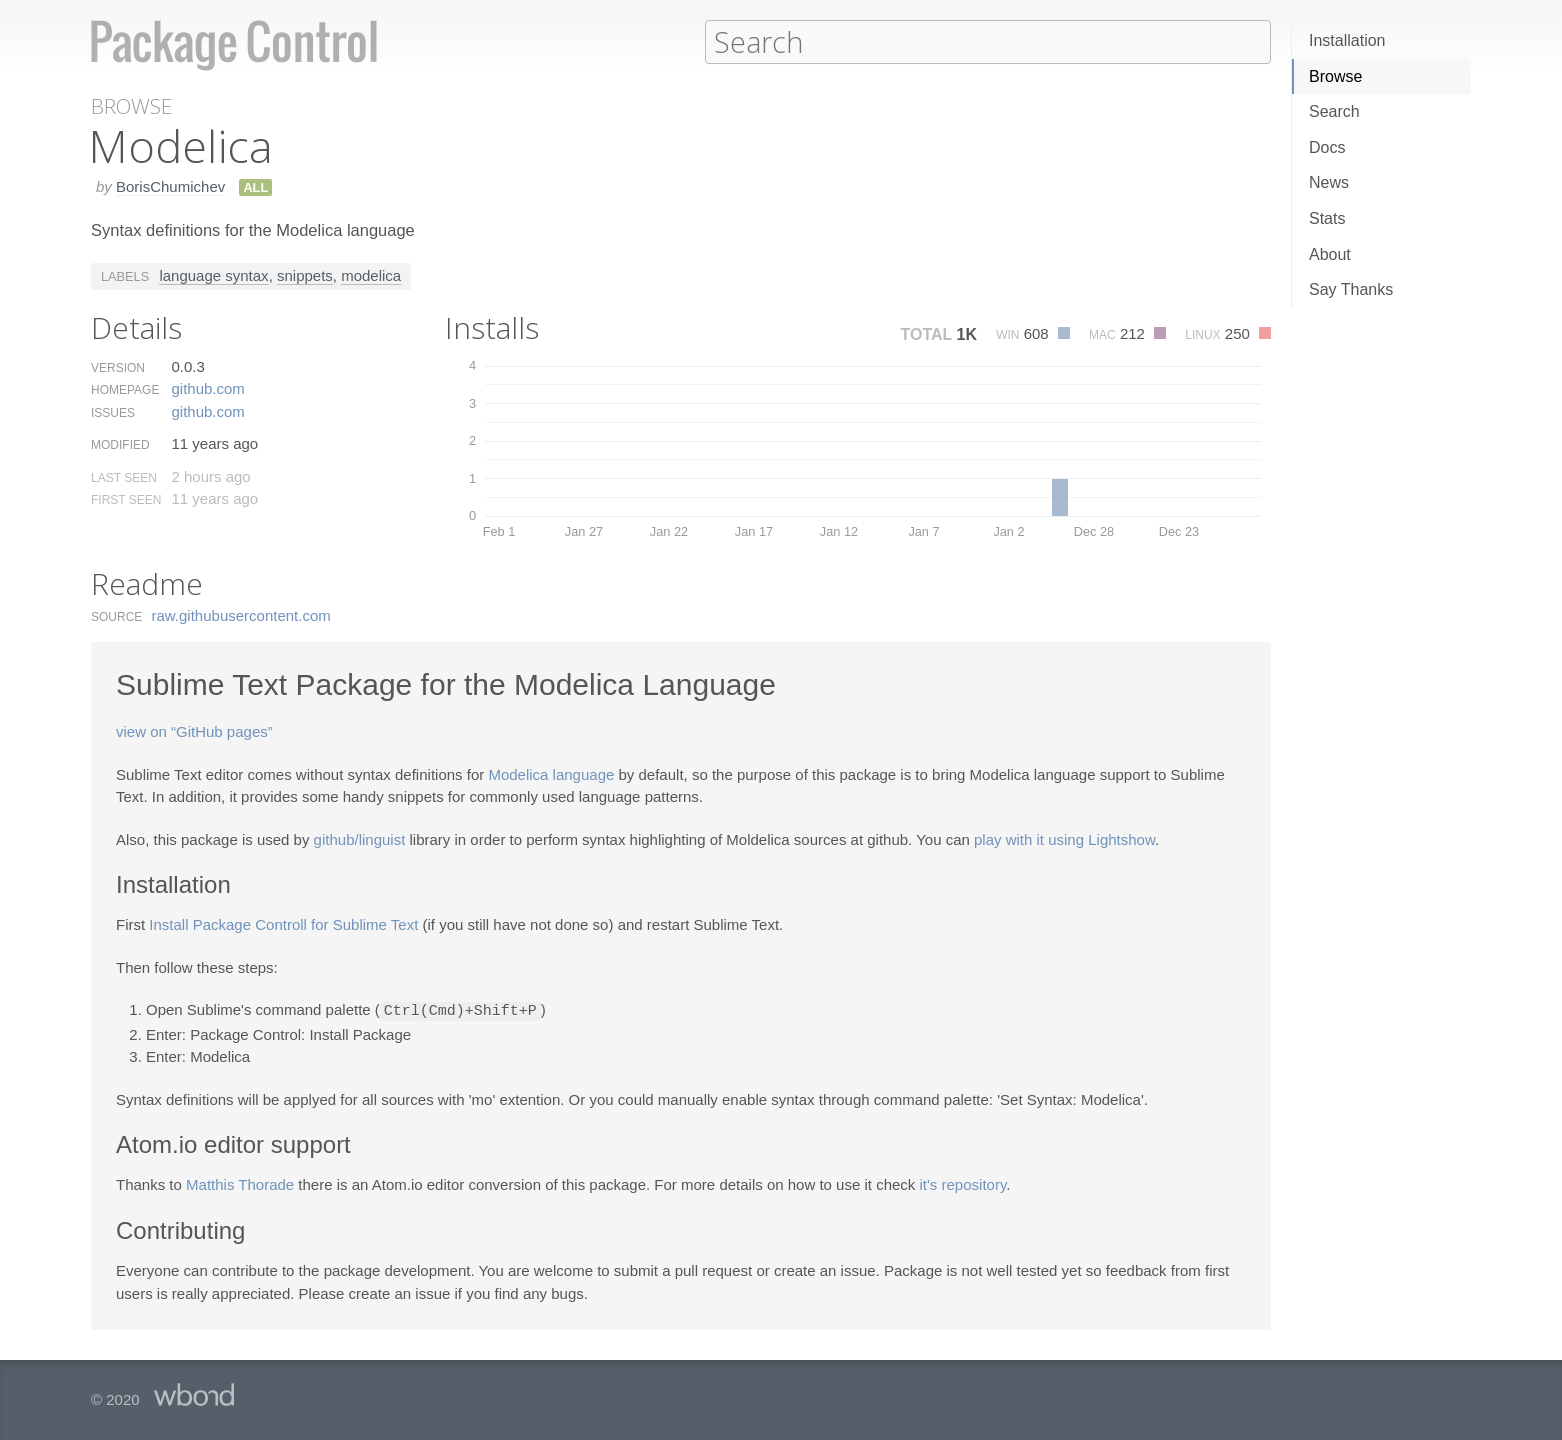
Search (1334, 111)
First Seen (126, 499)
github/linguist (360, 838)
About (1330, 254)
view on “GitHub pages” (194, 730)
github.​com (207, 387)
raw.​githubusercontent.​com (241, 614)
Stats (1327, 218)
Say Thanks (1351, 289)
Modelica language (551, 773)
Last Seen (124, 477)
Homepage (125, 389)
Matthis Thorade (240, 1182)
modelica (371, 274)
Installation (1347, 40)
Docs (1327, 147)
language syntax (213, 274)
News (1329, 182)
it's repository (963, 1182)
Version (118, 367)
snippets (305, 274)
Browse (1335, 76)
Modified (120, 444)
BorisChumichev (170, 185)
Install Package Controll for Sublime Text (283, 923)
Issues (113, 412)
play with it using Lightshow (1064, 838)
